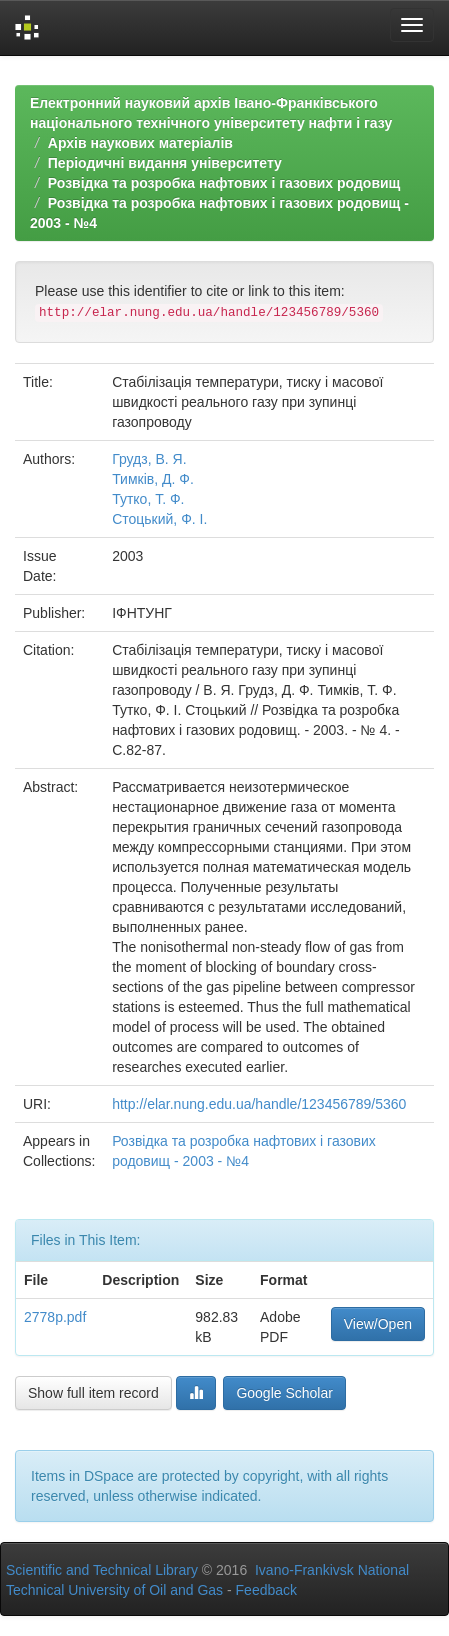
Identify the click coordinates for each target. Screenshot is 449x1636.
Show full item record (93, 1393)
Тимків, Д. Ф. (153, 479)
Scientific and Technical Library (102, 1570)
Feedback (266, 1590)
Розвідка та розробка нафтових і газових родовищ (224, 183)
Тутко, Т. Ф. (148, 499)
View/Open (378, 1324)
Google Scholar (284, 1393)
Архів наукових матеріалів (140, 143)
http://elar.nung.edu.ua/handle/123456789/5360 (259, 1104)
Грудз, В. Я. (149, 459)
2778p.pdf (55, 1317)
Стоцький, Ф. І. (159, 519)
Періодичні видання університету (165, 163)
